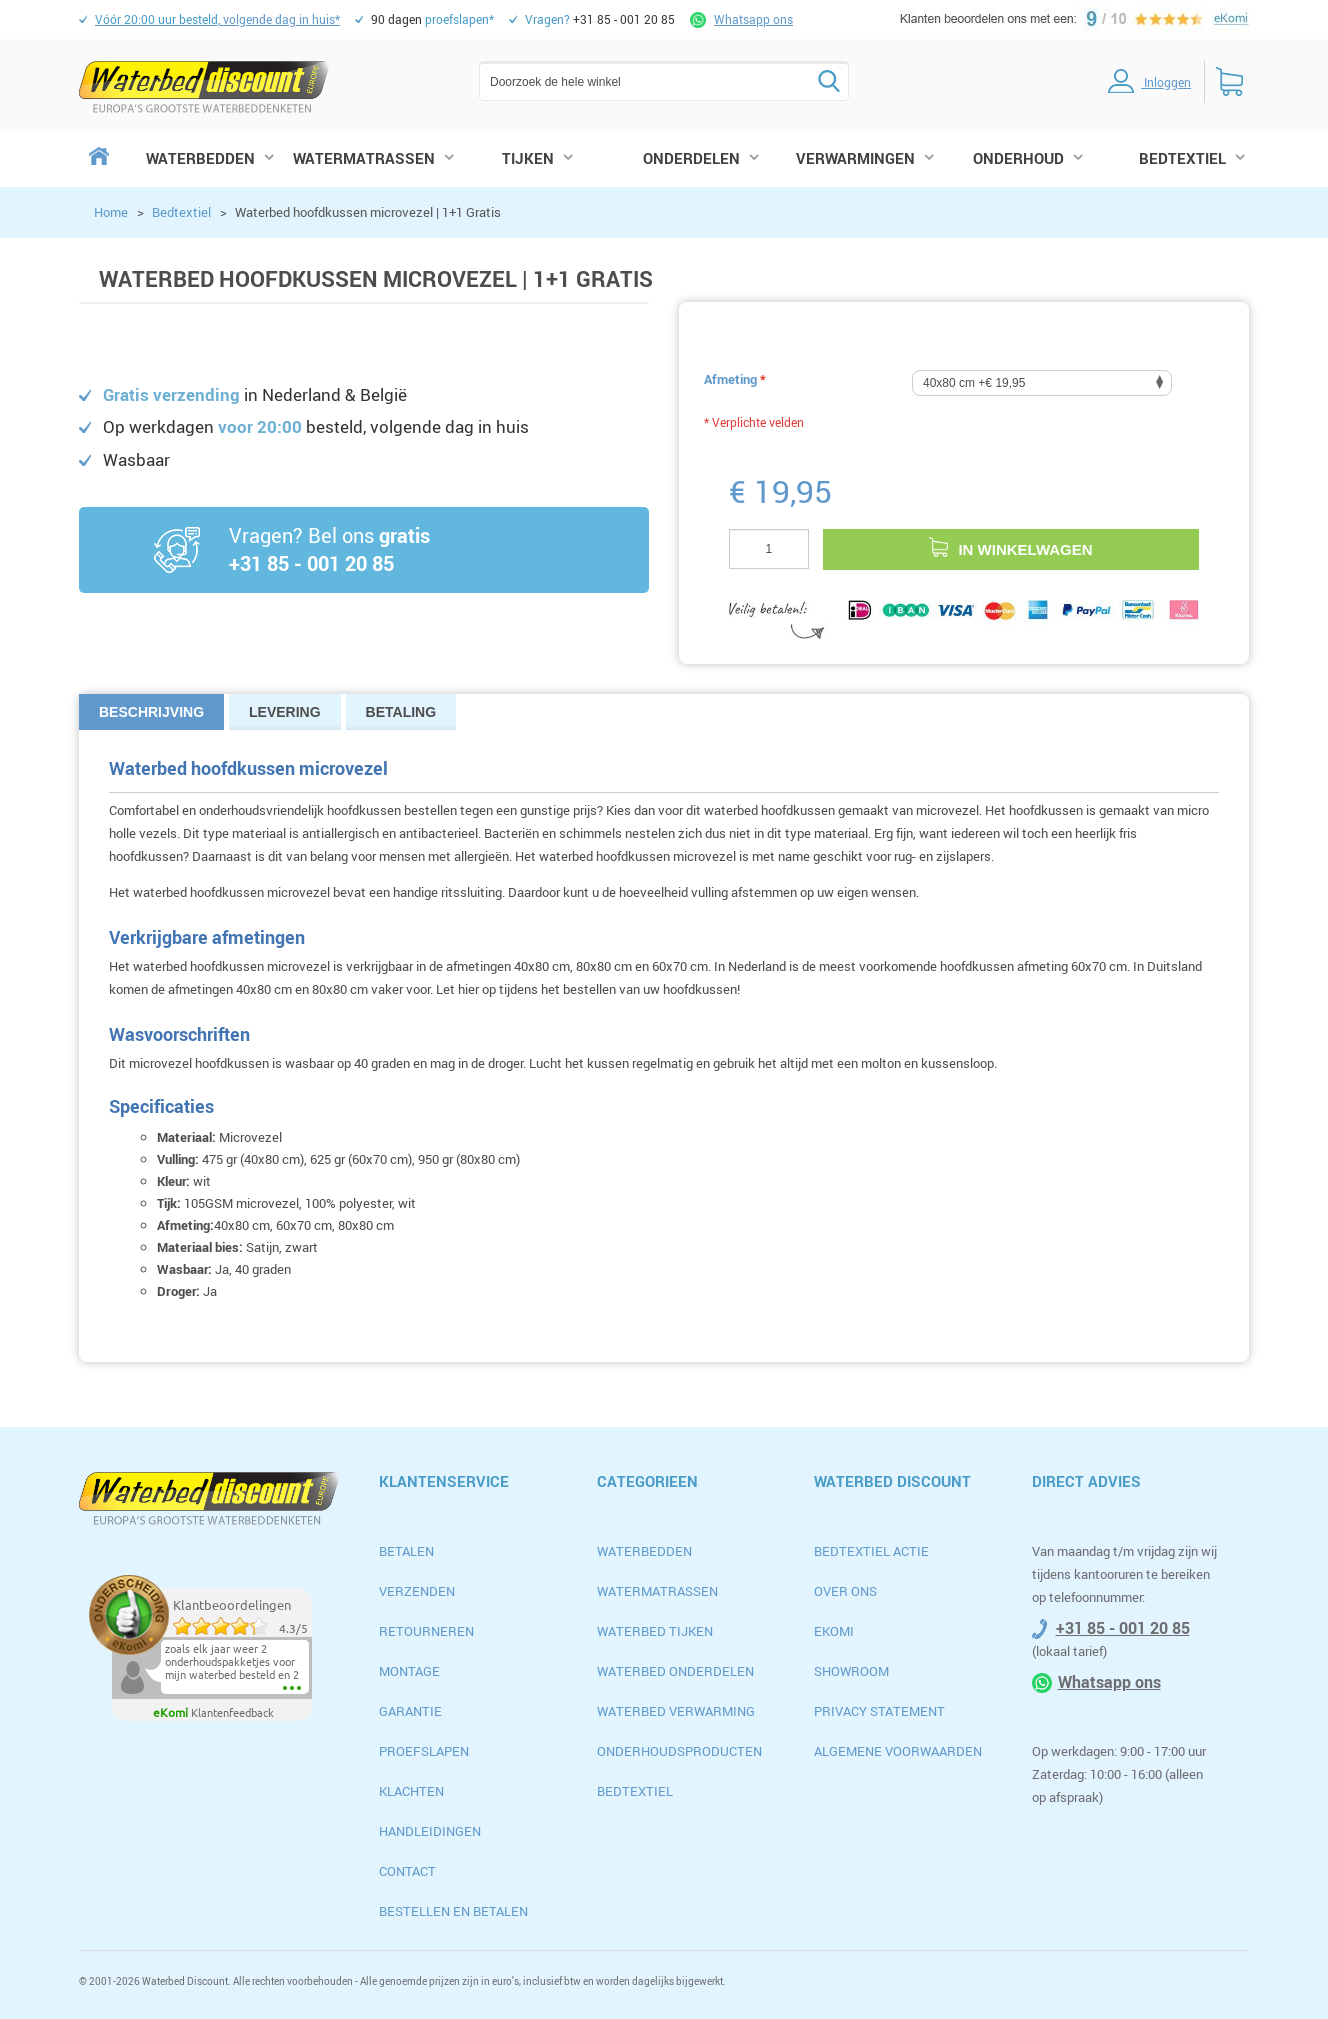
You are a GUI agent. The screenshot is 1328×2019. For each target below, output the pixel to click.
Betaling (401, 712)
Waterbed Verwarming (676, 1711)
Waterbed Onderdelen (675, 1671)
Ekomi (834, 1631)
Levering (285, 712)
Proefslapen (424, 1751)
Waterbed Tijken (655, 1631)
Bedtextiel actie (871, 1551)
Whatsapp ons (753, 19)
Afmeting (735, 379)
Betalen (406, 1551)
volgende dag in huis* (217, 19)
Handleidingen (430, 1831)
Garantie (410, 1711)
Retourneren (426, 1631)
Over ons (845, 1591)
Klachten (411, 1791)
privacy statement (879, 1711)
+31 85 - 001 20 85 (1123, 1628)
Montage (409, 1671)
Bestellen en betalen (453, 1911)
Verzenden (417, 1591)
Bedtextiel (181, 212)
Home (111, 212)
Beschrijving (151, 712)
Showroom (851, 1671)
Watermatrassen (657, 1591)
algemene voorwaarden (898, 1751)
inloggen (1139, 81)
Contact (407, 1871)
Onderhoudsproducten (679, 1751)
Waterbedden (644, 1551)
